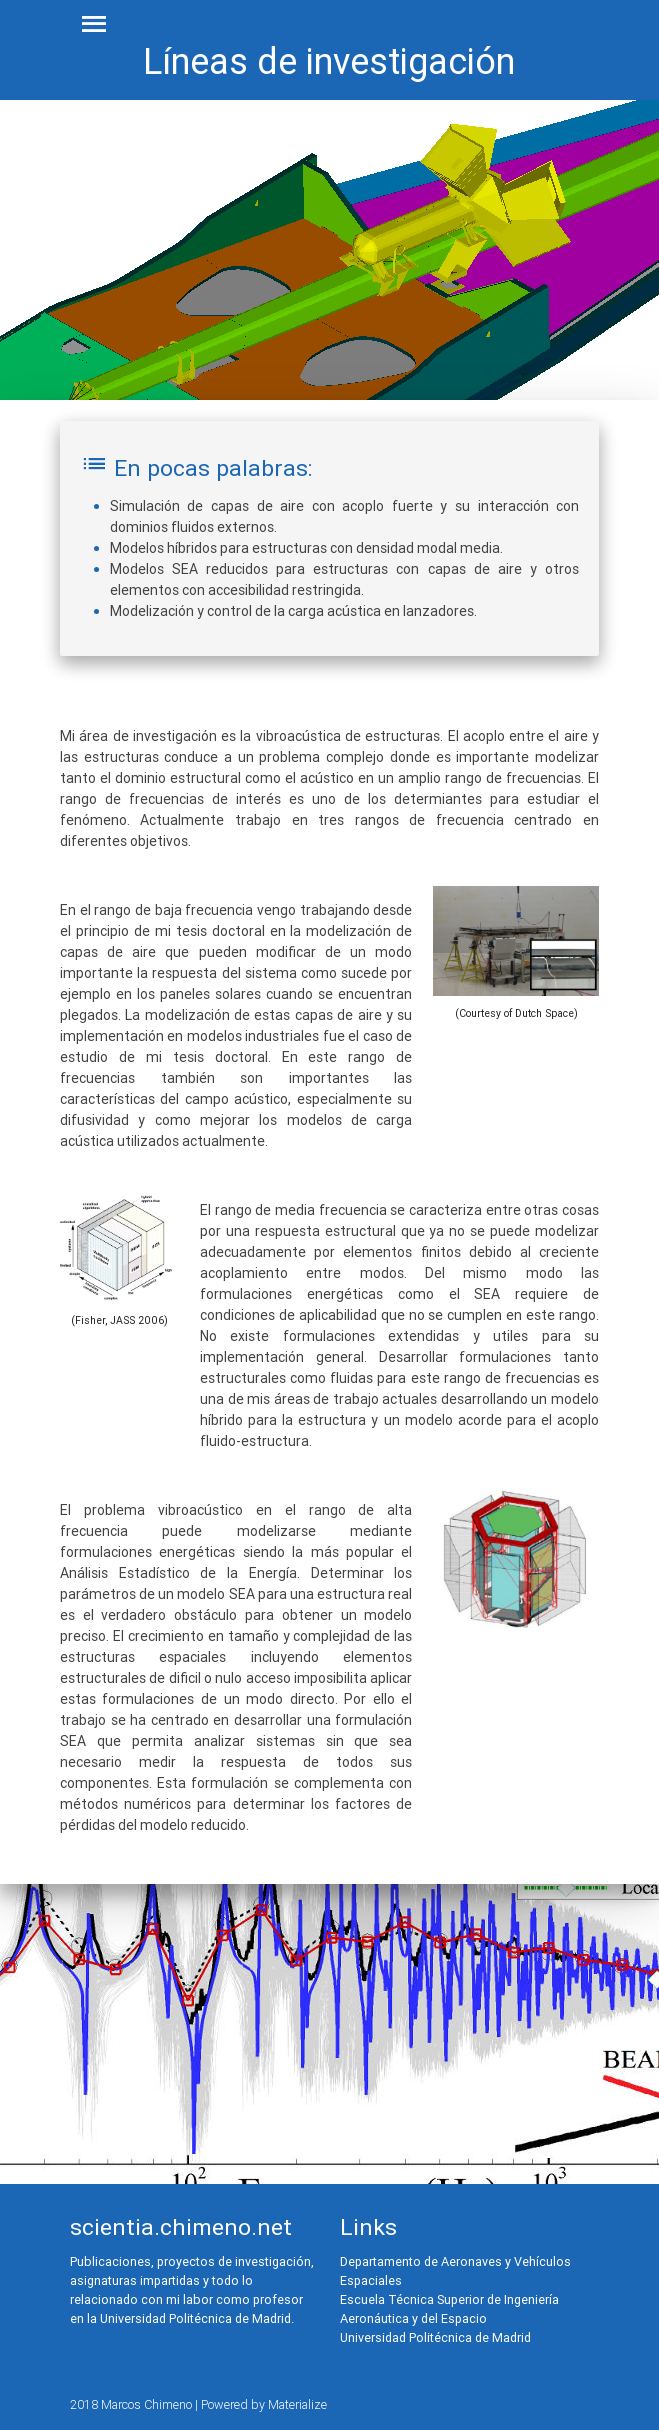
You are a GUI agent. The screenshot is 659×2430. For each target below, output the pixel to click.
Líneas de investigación (329, 61)
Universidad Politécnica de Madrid (435, 2337)
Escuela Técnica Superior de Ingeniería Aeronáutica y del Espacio (449, 2309)
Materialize (297, 2404)
